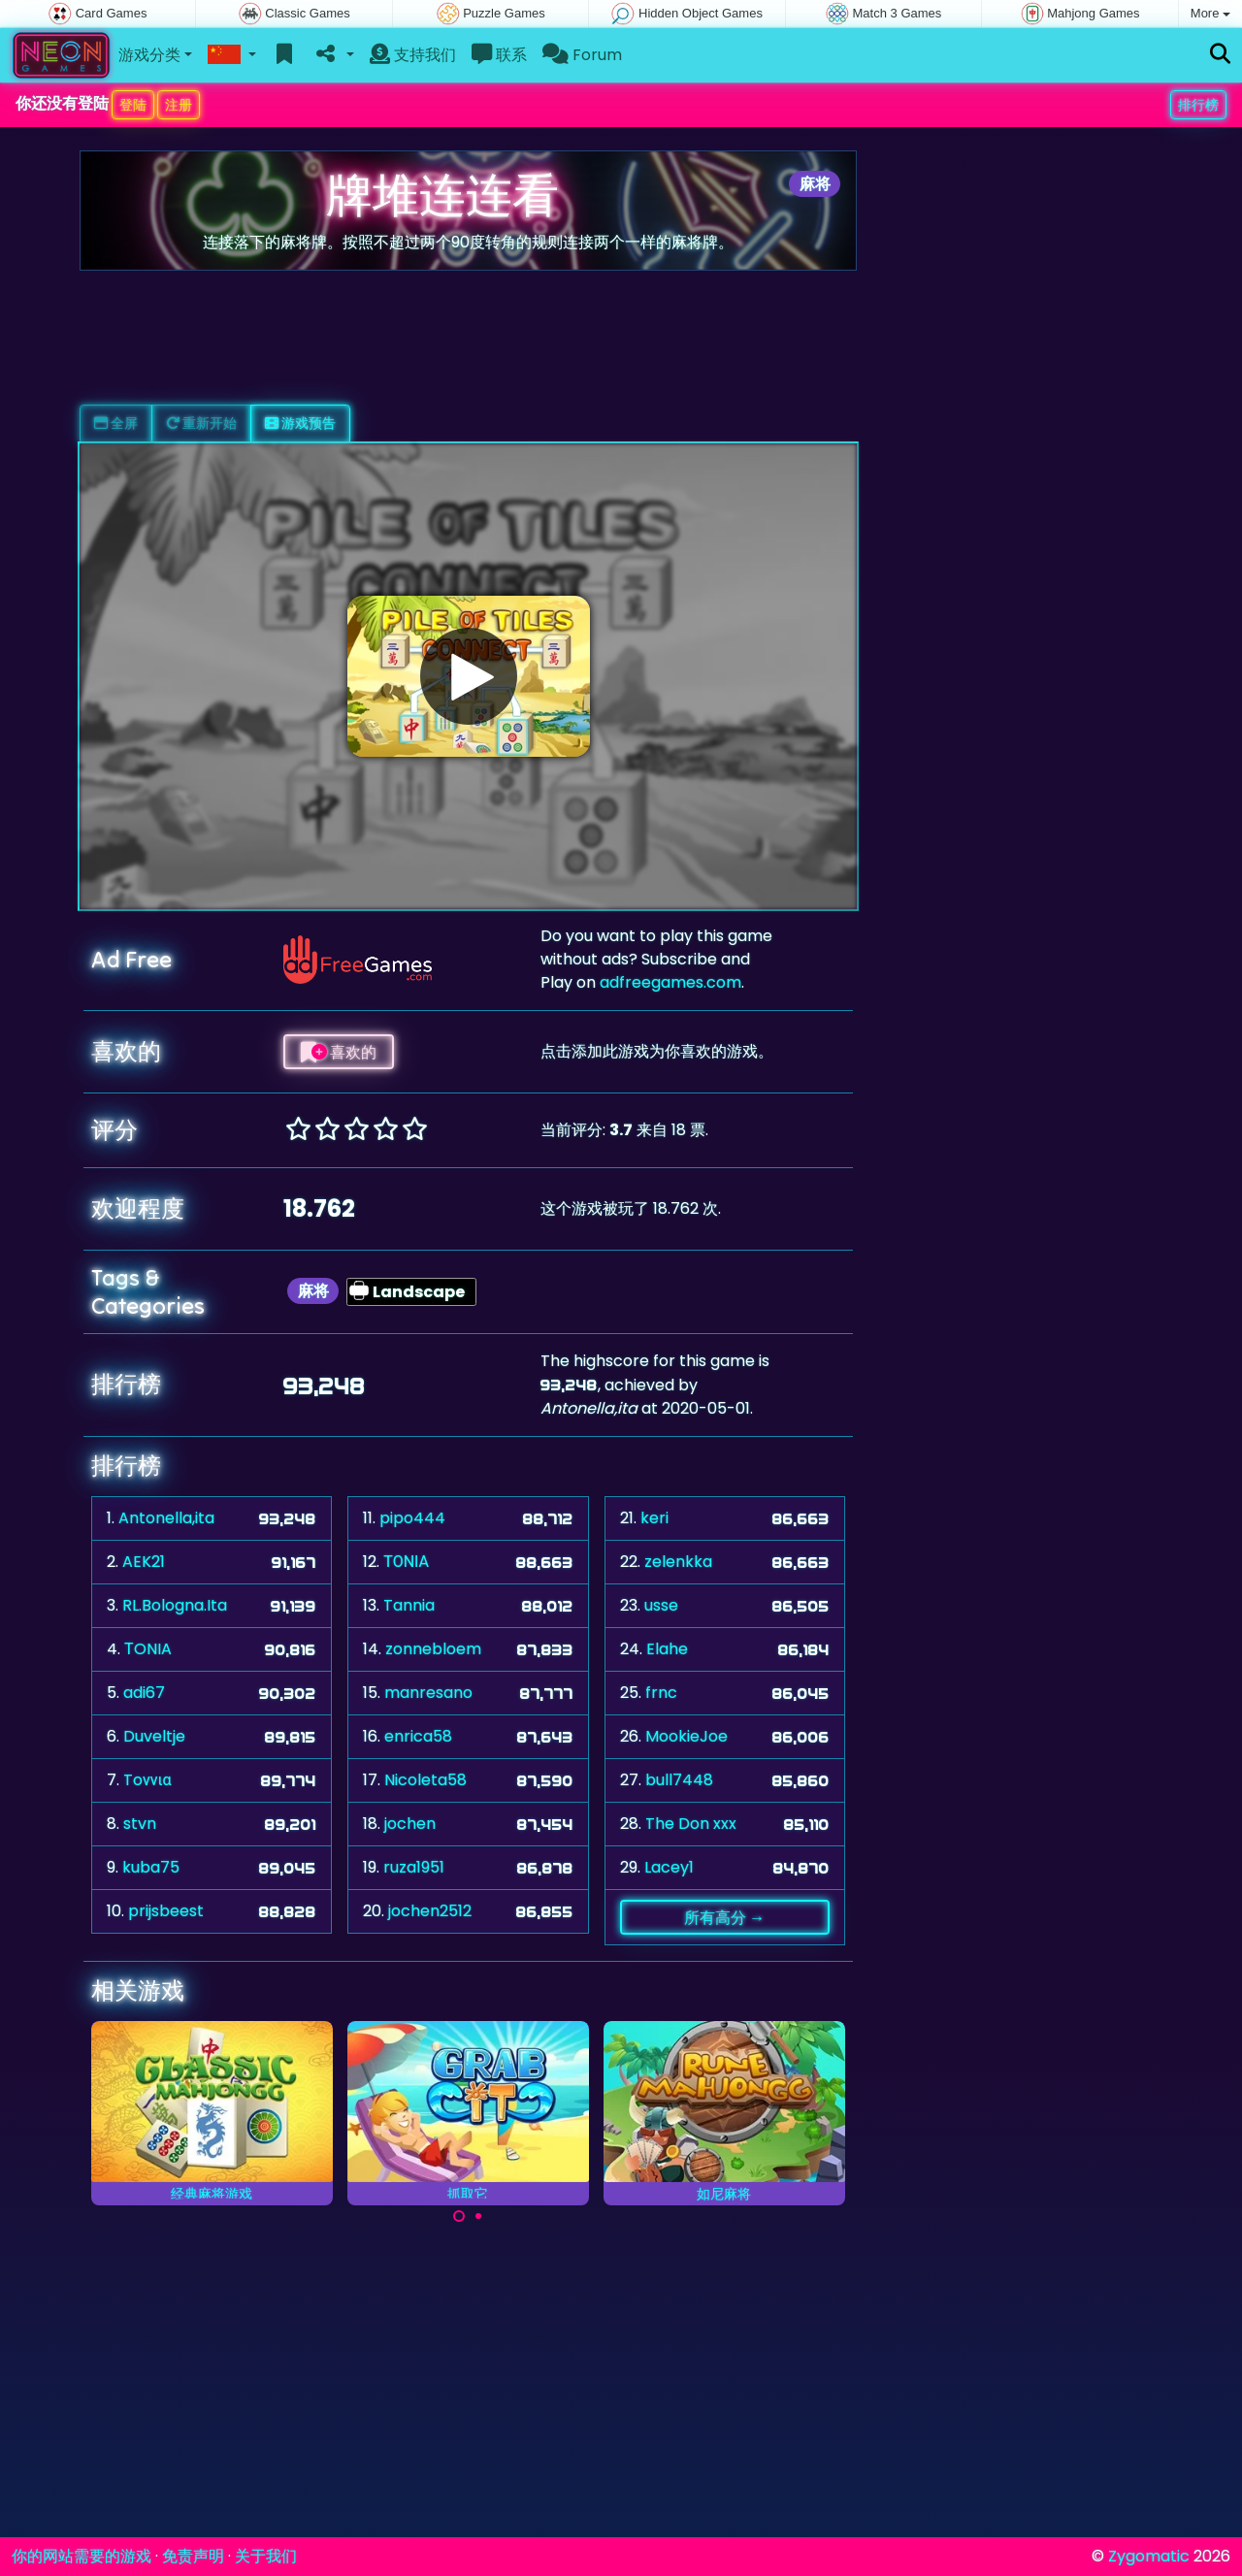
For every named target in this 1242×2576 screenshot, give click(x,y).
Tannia (409, 1605)
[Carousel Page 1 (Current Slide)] (459, 2216)
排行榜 (1198, 105)
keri (654, 1518)
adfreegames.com (670, 982)
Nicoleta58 (425, 1780)
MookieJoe (686, 1736)
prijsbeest (166, 1911)
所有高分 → (724, 1917)
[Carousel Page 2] (478, 2216)
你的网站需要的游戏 (81, 2556)
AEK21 (143, 1561)
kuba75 (151, 1867)
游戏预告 (300, 423)
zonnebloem (433, 1649)
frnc (661, 1692)
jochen (410, 1823)
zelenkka (678, 1561)
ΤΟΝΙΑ (406, 1561)
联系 (499, 55)
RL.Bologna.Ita (174, 1605)
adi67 (144, 1692)
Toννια (147, 1780)
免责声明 (193, 2556)
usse (661, 1605)
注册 (178, 105)
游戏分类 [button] (149, 55)
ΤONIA (148, 1649)
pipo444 (412, 1518)
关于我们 (266, 2556)
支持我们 (413, 55)
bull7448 (679, 1780)
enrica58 (418, 1736)
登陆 (133, 105)
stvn (139, 1823)
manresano (428, 1692)
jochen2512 (430, 1911)
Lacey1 (669, 1867)
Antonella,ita (166, 1518)
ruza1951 (413, 1867)
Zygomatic (1149, 2556)
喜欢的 (338, 1051)
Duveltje (154, 1736)
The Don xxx (690, 1823)
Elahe (667, 1649)
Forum (582, 55)
